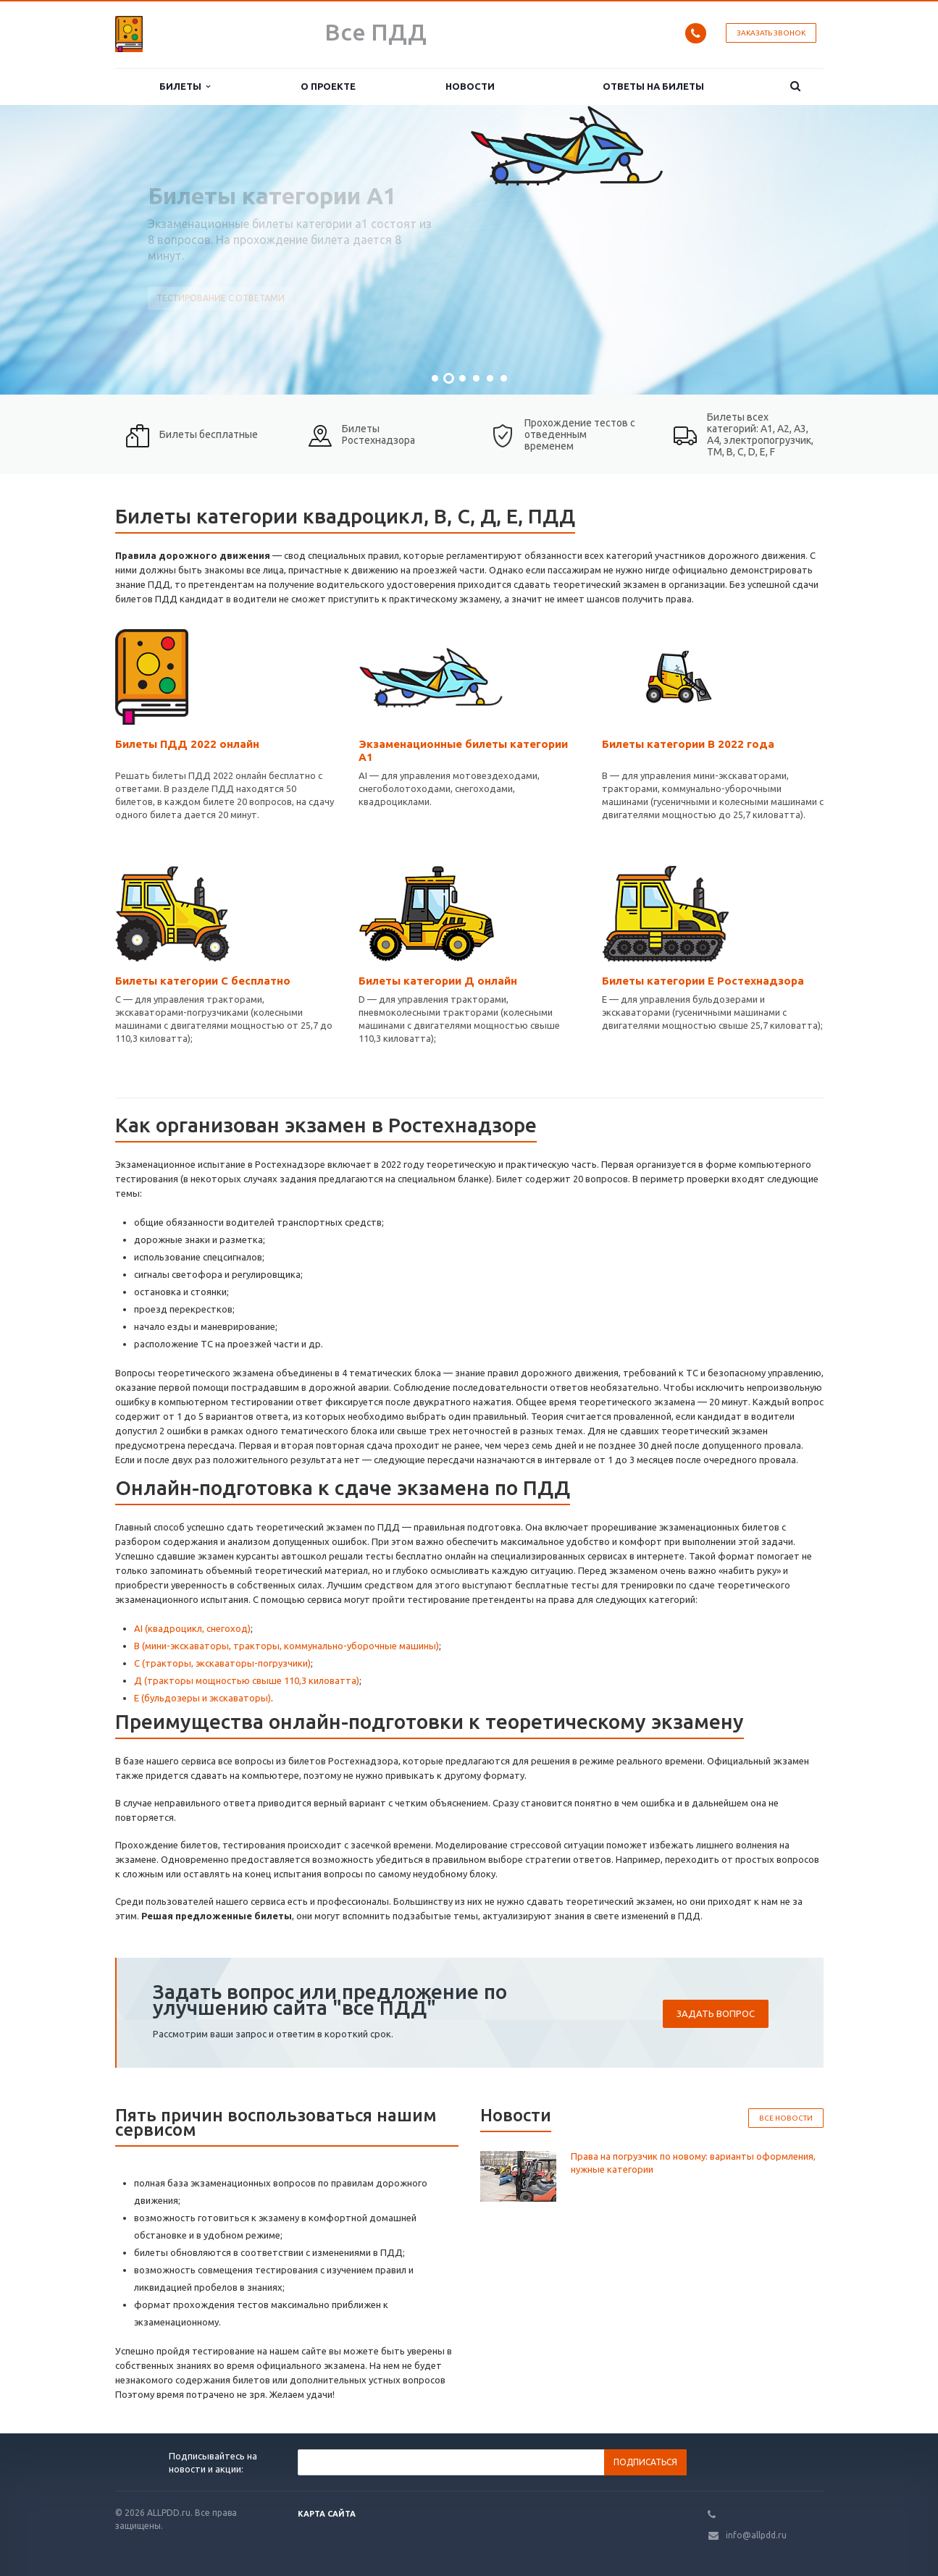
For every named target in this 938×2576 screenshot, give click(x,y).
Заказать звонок (771, 33)
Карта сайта (327, 2513)
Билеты (184, 86)
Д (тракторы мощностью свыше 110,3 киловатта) (246, 1680)
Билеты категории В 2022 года (688, 744)
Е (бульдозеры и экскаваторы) (202, 1698)
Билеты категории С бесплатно (202, 981)
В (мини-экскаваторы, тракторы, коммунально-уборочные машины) (286, 1646)
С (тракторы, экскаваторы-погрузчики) (222, 1663)
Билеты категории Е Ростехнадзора (703, 981)
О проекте (328, 86)
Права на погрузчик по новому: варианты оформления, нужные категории (693, 2162)
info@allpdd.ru (756, 2535)
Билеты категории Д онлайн (438, 981)
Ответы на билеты (653, 86)
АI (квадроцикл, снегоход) (192, 1628)
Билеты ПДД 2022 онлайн (187, 744)
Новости (470, 86)
